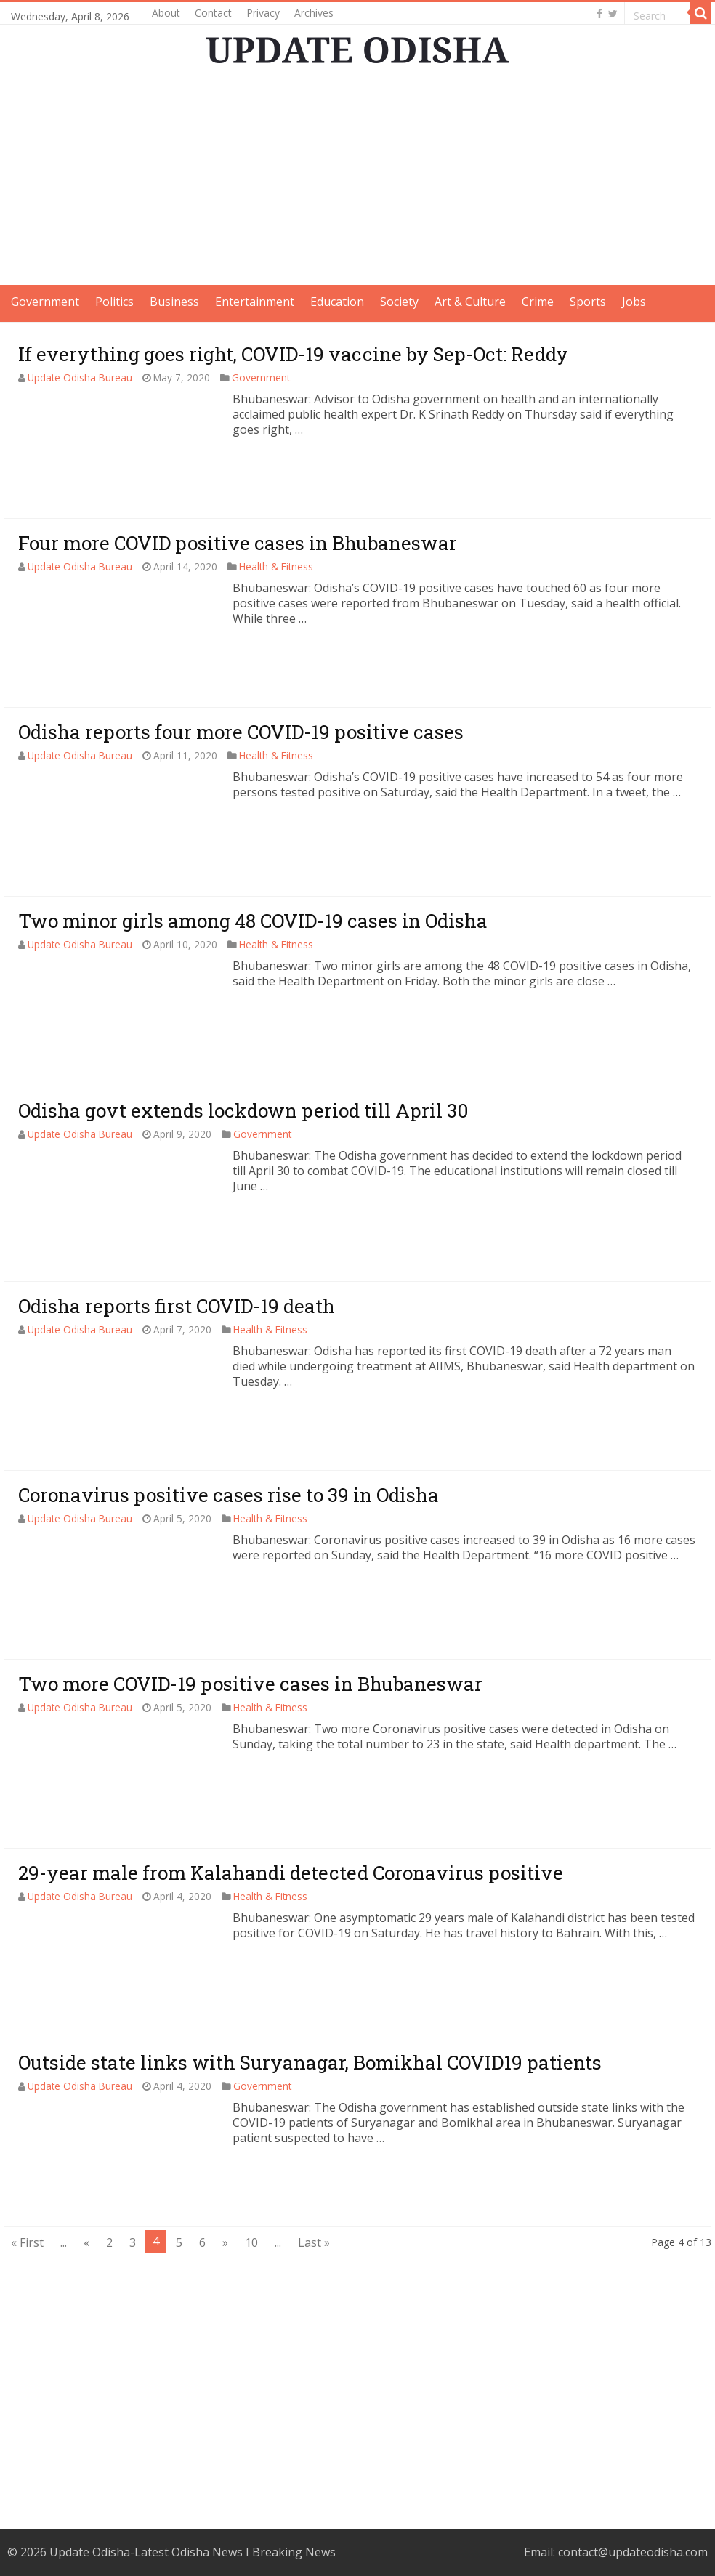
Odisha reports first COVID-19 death (176, 1305)
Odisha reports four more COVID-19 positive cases (241, 731)
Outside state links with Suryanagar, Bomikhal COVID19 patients (310, 2062)
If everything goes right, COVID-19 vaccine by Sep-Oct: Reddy (293, 354)
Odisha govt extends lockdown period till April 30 (243, 1110)
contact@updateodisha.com (633, 2552)
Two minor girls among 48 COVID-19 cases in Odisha (253, 920)
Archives (314, 13)
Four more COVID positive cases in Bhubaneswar (237, 542)
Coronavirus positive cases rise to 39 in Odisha (228, 1494)
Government (45, 302)
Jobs (634, 302)
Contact (213, 13)
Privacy (263, 13)
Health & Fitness (276, 566)
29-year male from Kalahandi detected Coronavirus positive (290, 1872)
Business (174, 302)
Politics (114, 302)
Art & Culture (470, 302)
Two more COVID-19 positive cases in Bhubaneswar (250, 1683)
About (166, 13)
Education (337, 302)
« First (27, 2242)
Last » (314, 2242)
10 (251, 2242)
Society (399, 302)
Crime (538, 302)
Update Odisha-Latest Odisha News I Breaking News (192, 2552)
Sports (588, 302)
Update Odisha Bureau (80, 377)
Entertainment (254, 302)
